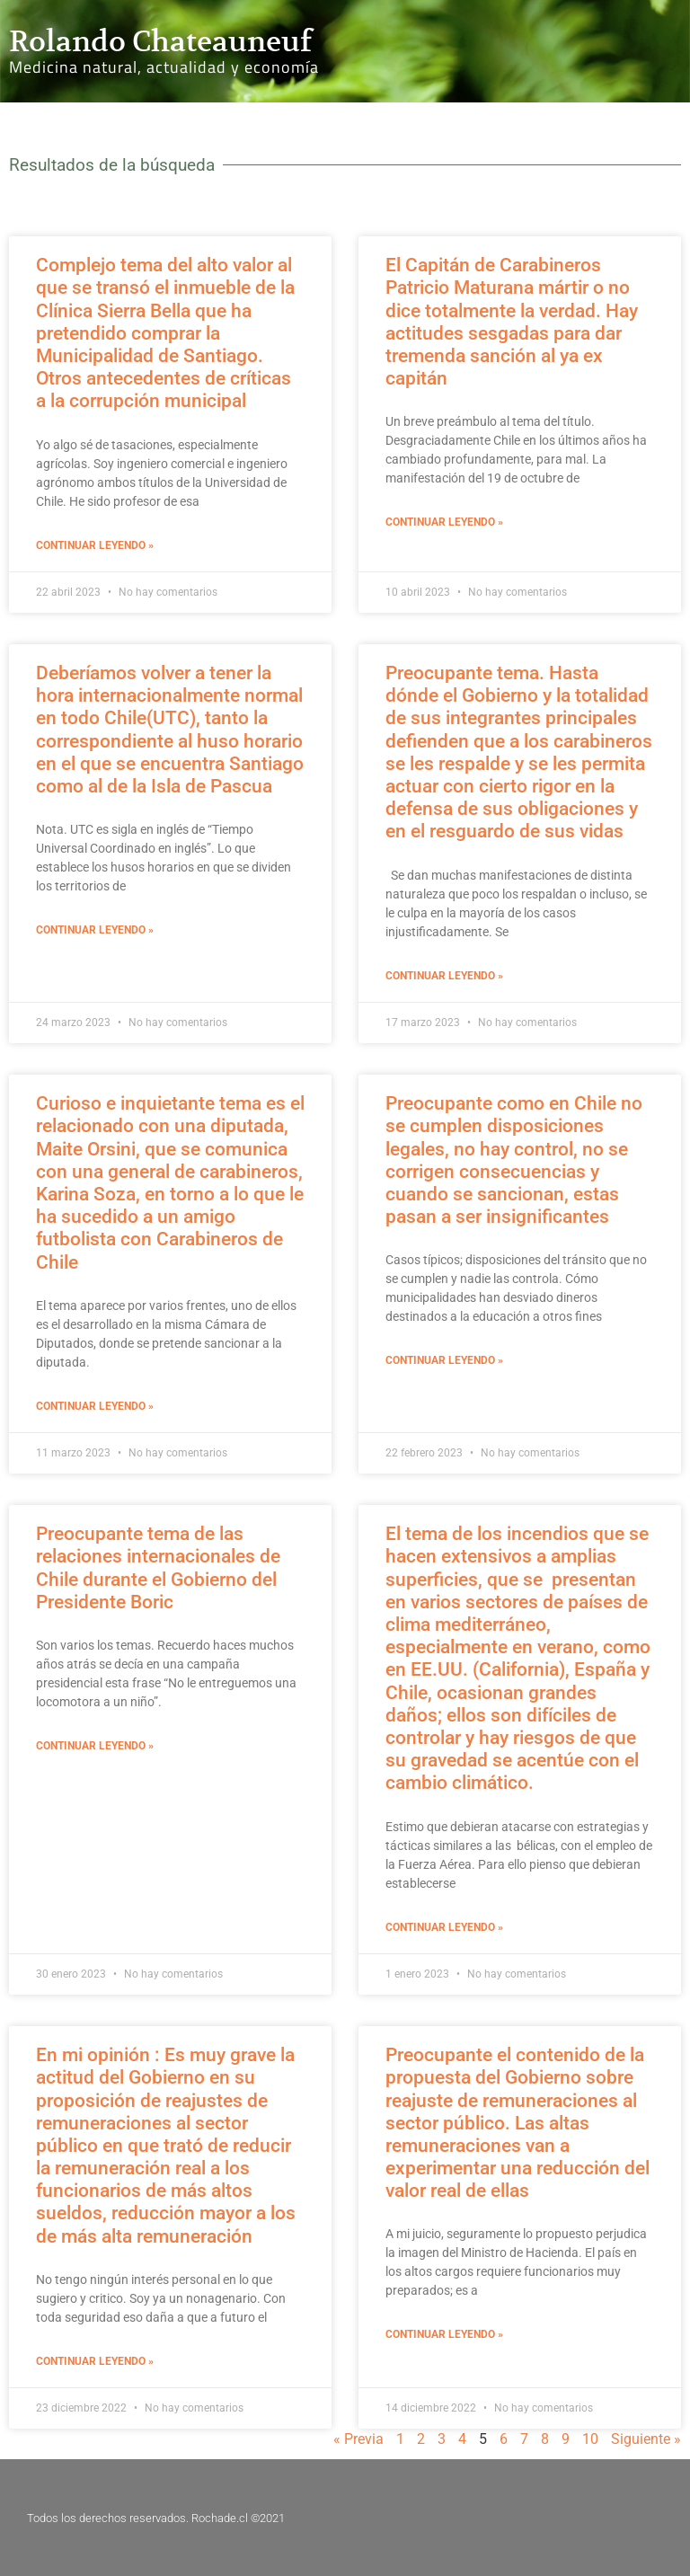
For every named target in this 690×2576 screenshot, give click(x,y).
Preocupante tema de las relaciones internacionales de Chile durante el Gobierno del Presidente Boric (158, 1568)
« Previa (358, 2439)
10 (590, 2439)
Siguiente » (646, 2439)
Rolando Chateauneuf (160, 41)
